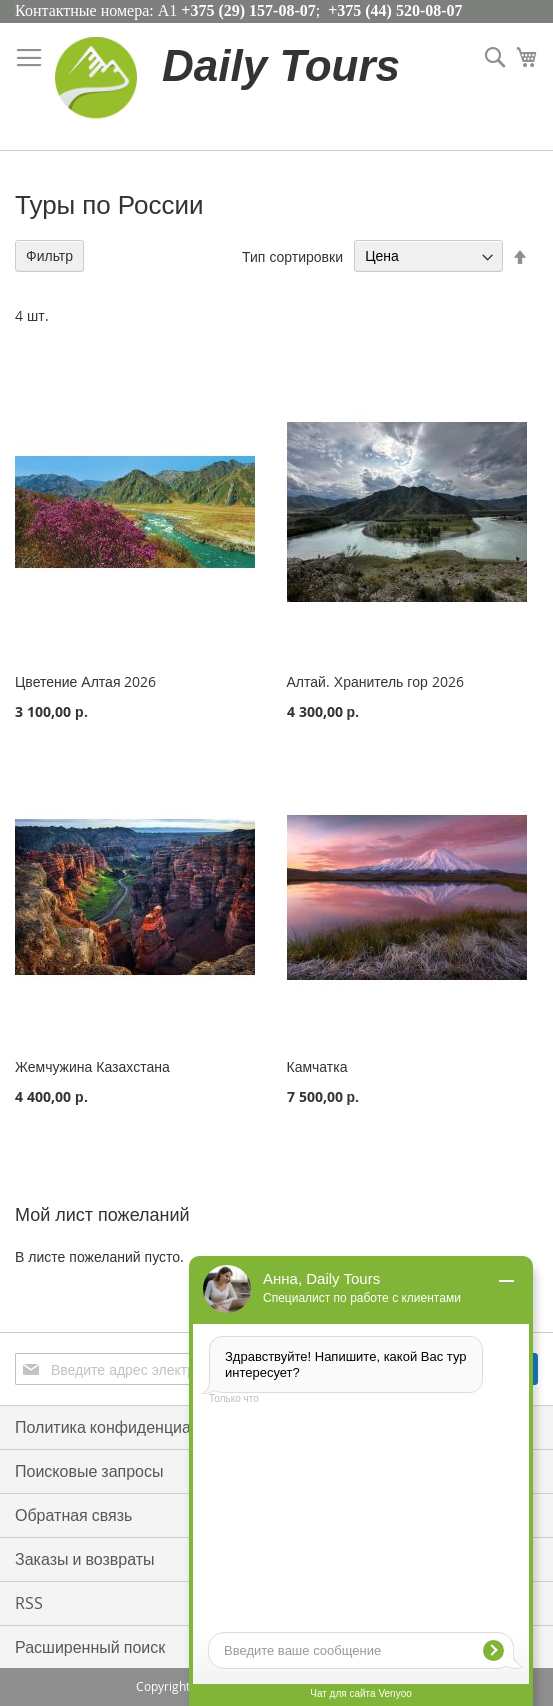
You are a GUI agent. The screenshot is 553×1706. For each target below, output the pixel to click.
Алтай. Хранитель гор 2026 (375, 681)
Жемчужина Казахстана (92, 1066)
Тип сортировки (292, 255)
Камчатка (317, 1066)
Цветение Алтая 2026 (85, 681)
